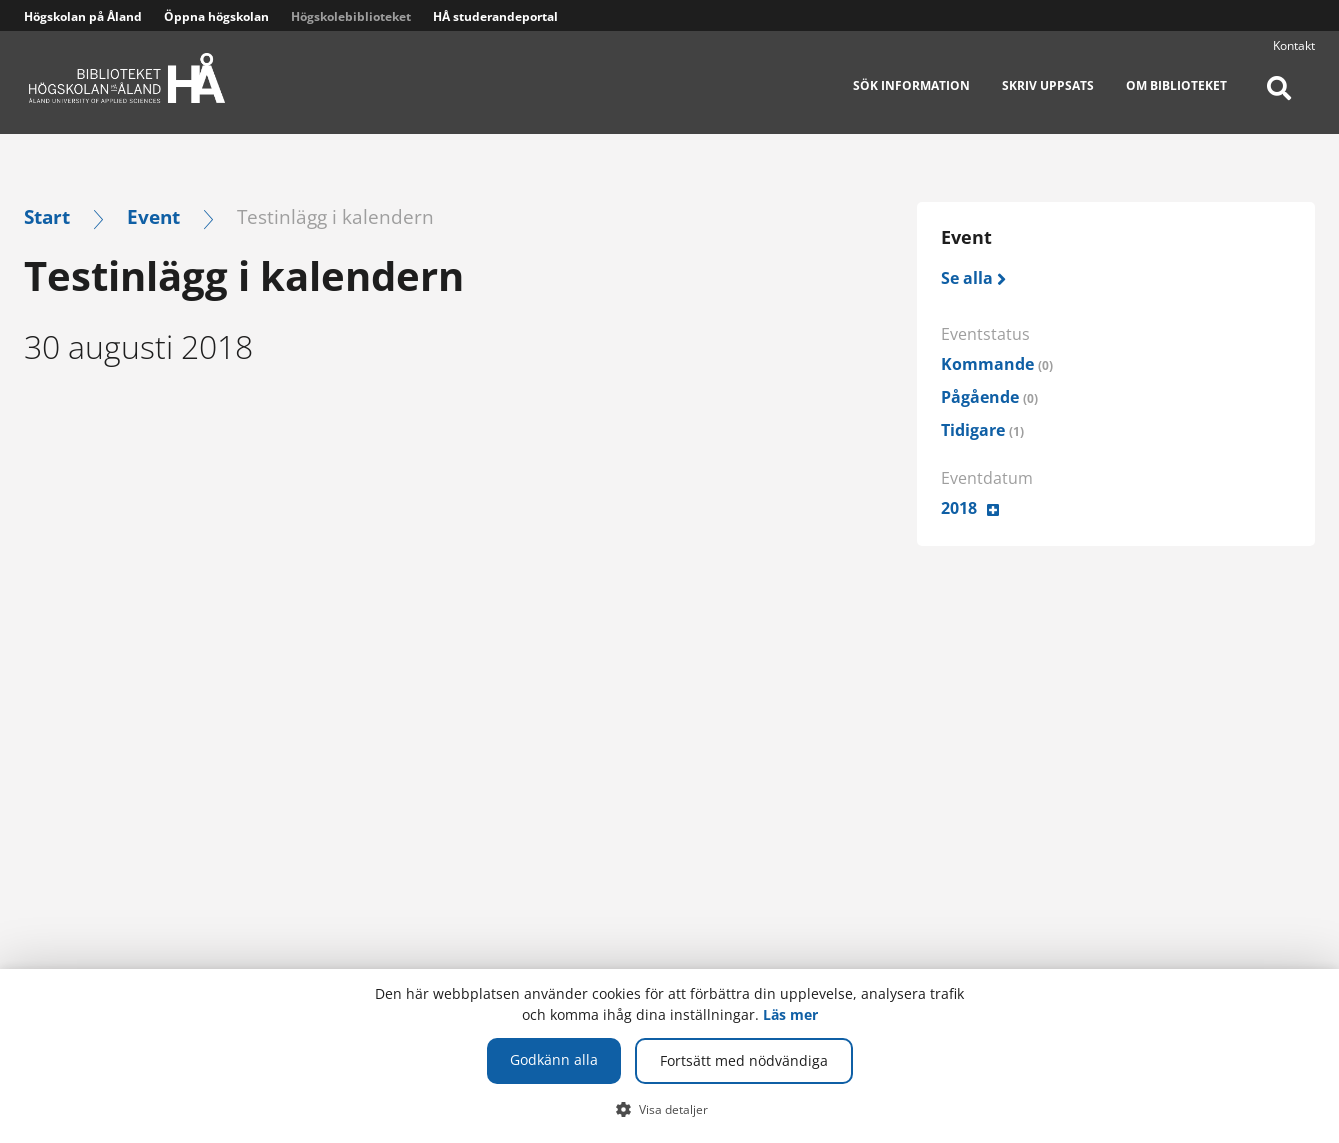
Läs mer (790, 1014)
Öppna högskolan (216, 16)
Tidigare (982, 430)
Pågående (989, 397)
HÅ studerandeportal (495, 16)
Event (153, 216)
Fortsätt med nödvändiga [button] (744, 1060)
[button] (669, 1109)
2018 (959, 508)
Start (47, 216)
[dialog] (669, 1056)
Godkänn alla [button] (554, 1059)
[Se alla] (974, 278)
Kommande (997, 364)
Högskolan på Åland (83, 16)
